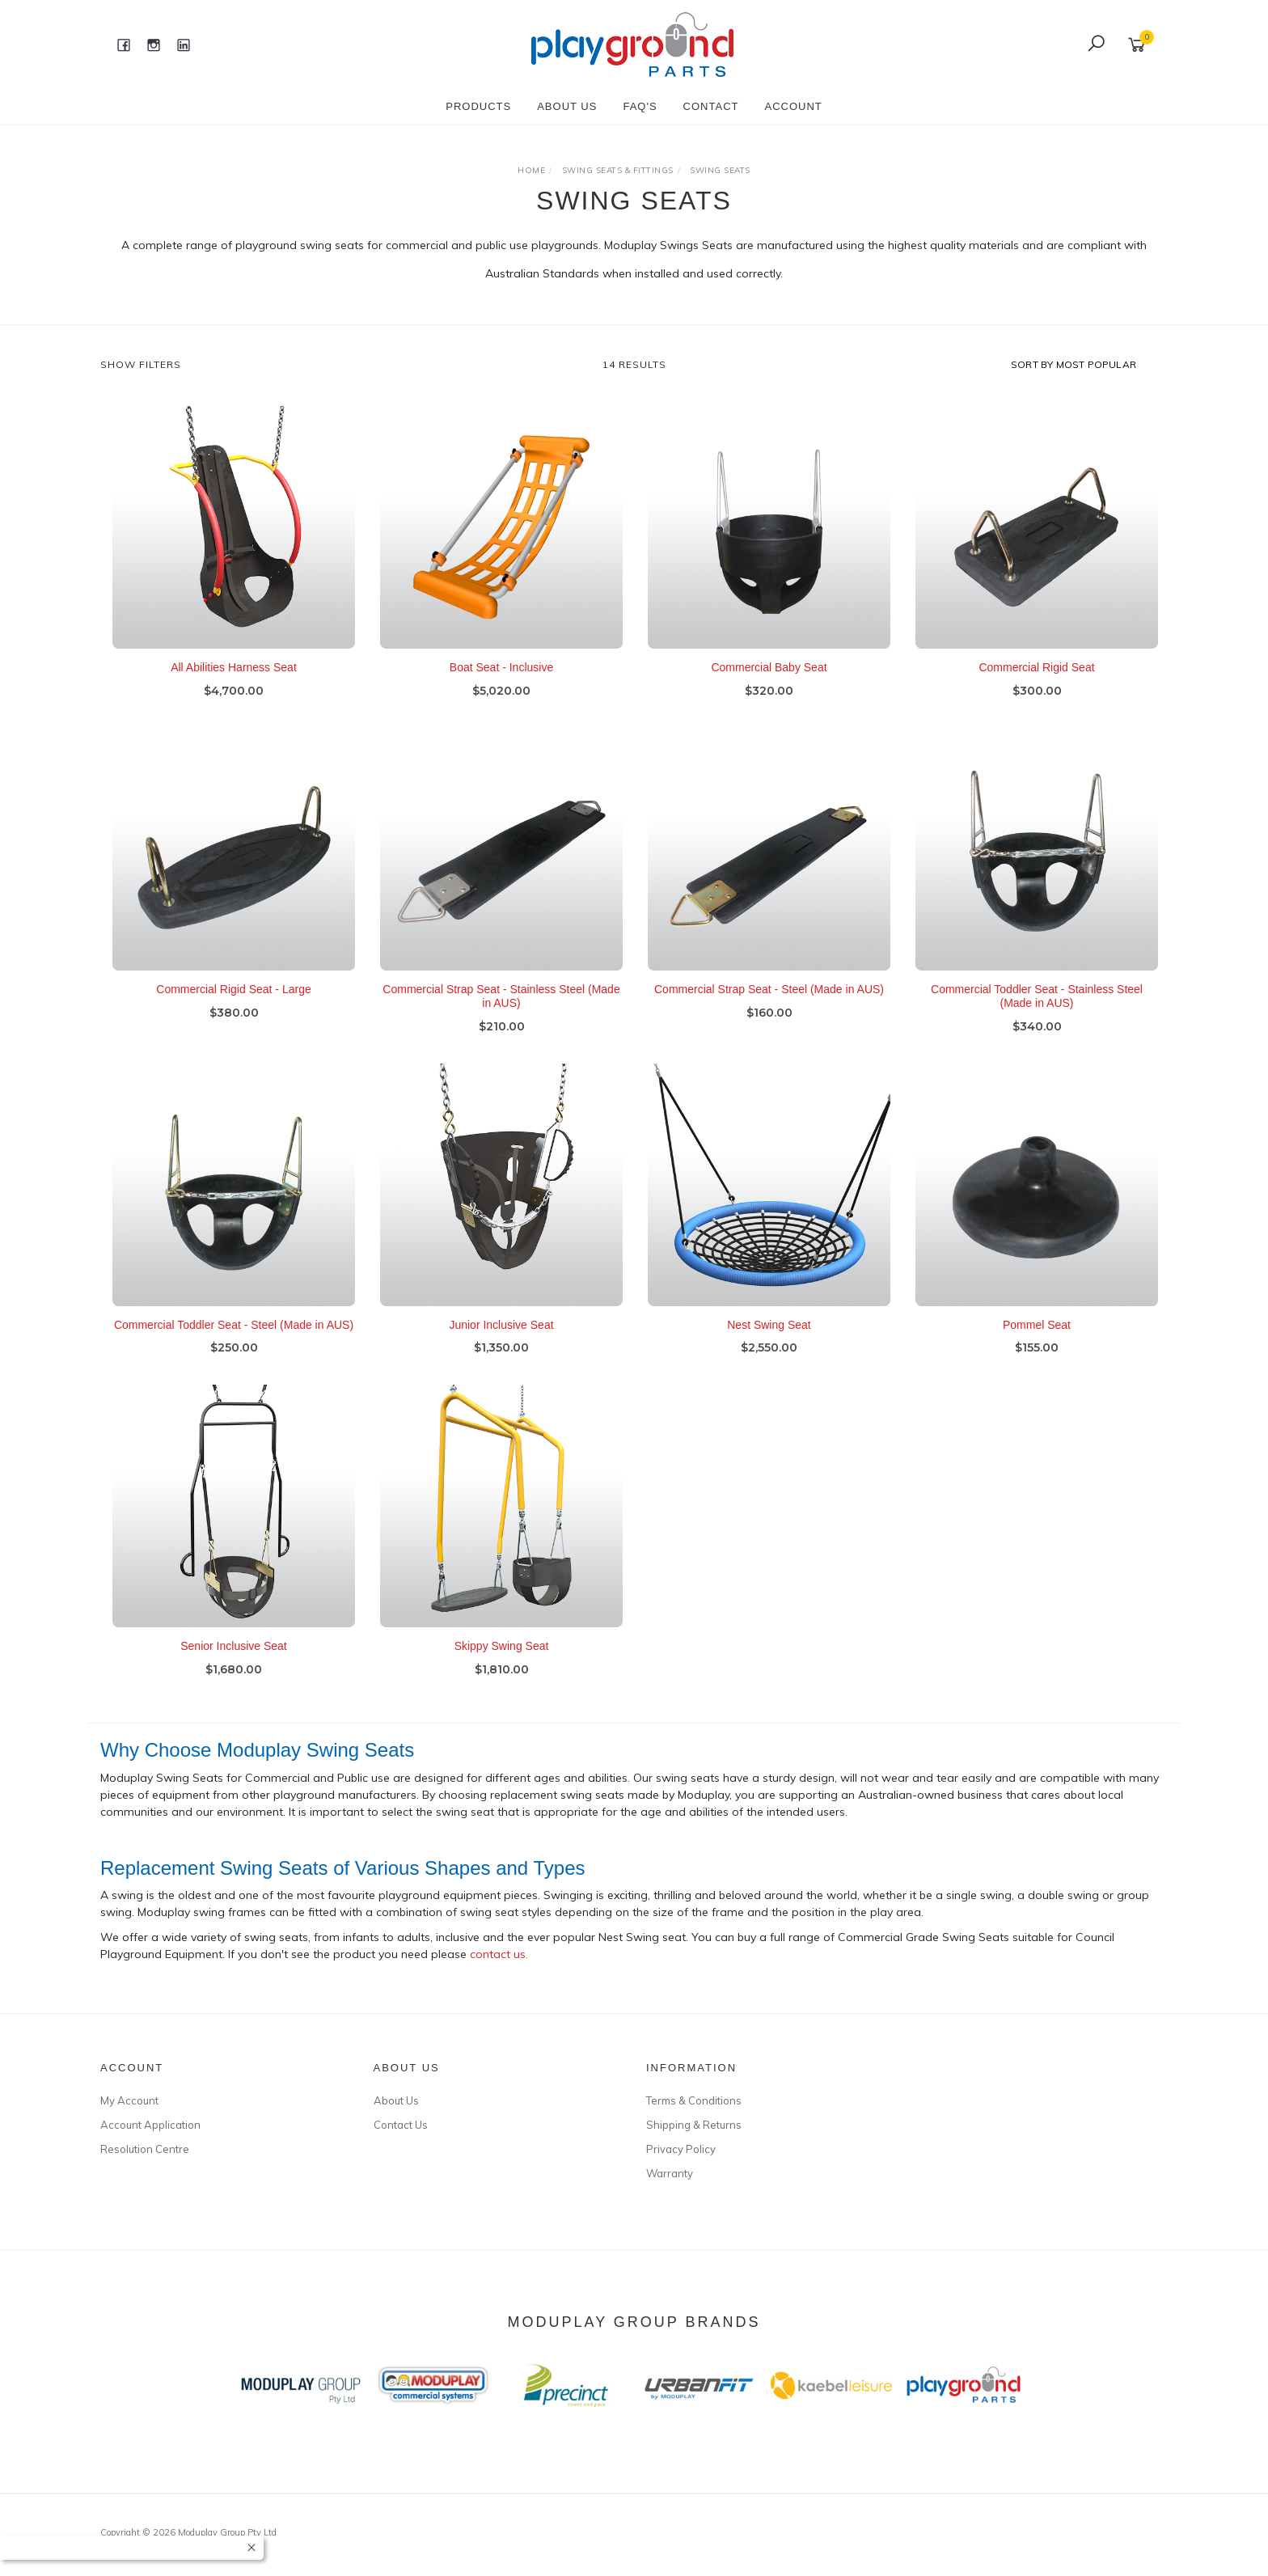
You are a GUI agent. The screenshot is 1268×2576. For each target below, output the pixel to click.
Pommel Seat (1037, 1345)
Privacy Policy (681, 2148)
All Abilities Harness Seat (234, 668)
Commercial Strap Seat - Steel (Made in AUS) (769, 1011)
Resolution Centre (144, 2148)
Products (478, 106)
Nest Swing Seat (769, 1345)
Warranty (669, 2173)
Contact (711, 106)
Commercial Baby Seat (768, 668)
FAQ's (640, 106)
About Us (567, 106)
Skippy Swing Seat (501, 1667)
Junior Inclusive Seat (501, 1345)
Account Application (150, 2124)
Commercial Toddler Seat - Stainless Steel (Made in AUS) (1037, 1018)
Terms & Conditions (694, 2100)
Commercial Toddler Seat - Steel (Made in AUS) (233, 1345)
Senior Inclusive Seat (233, 1667)
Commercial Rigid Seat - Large (233, 1011)
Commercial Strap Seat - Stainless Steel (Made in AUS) (501, 1018)
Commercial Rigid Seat (1036, 668)
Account (793, 106)
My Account (129, 2100)
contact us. (499, 1955)
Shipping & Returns (694, 2124)
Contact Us (401, 2124)
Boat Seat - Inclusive (501, 668)
